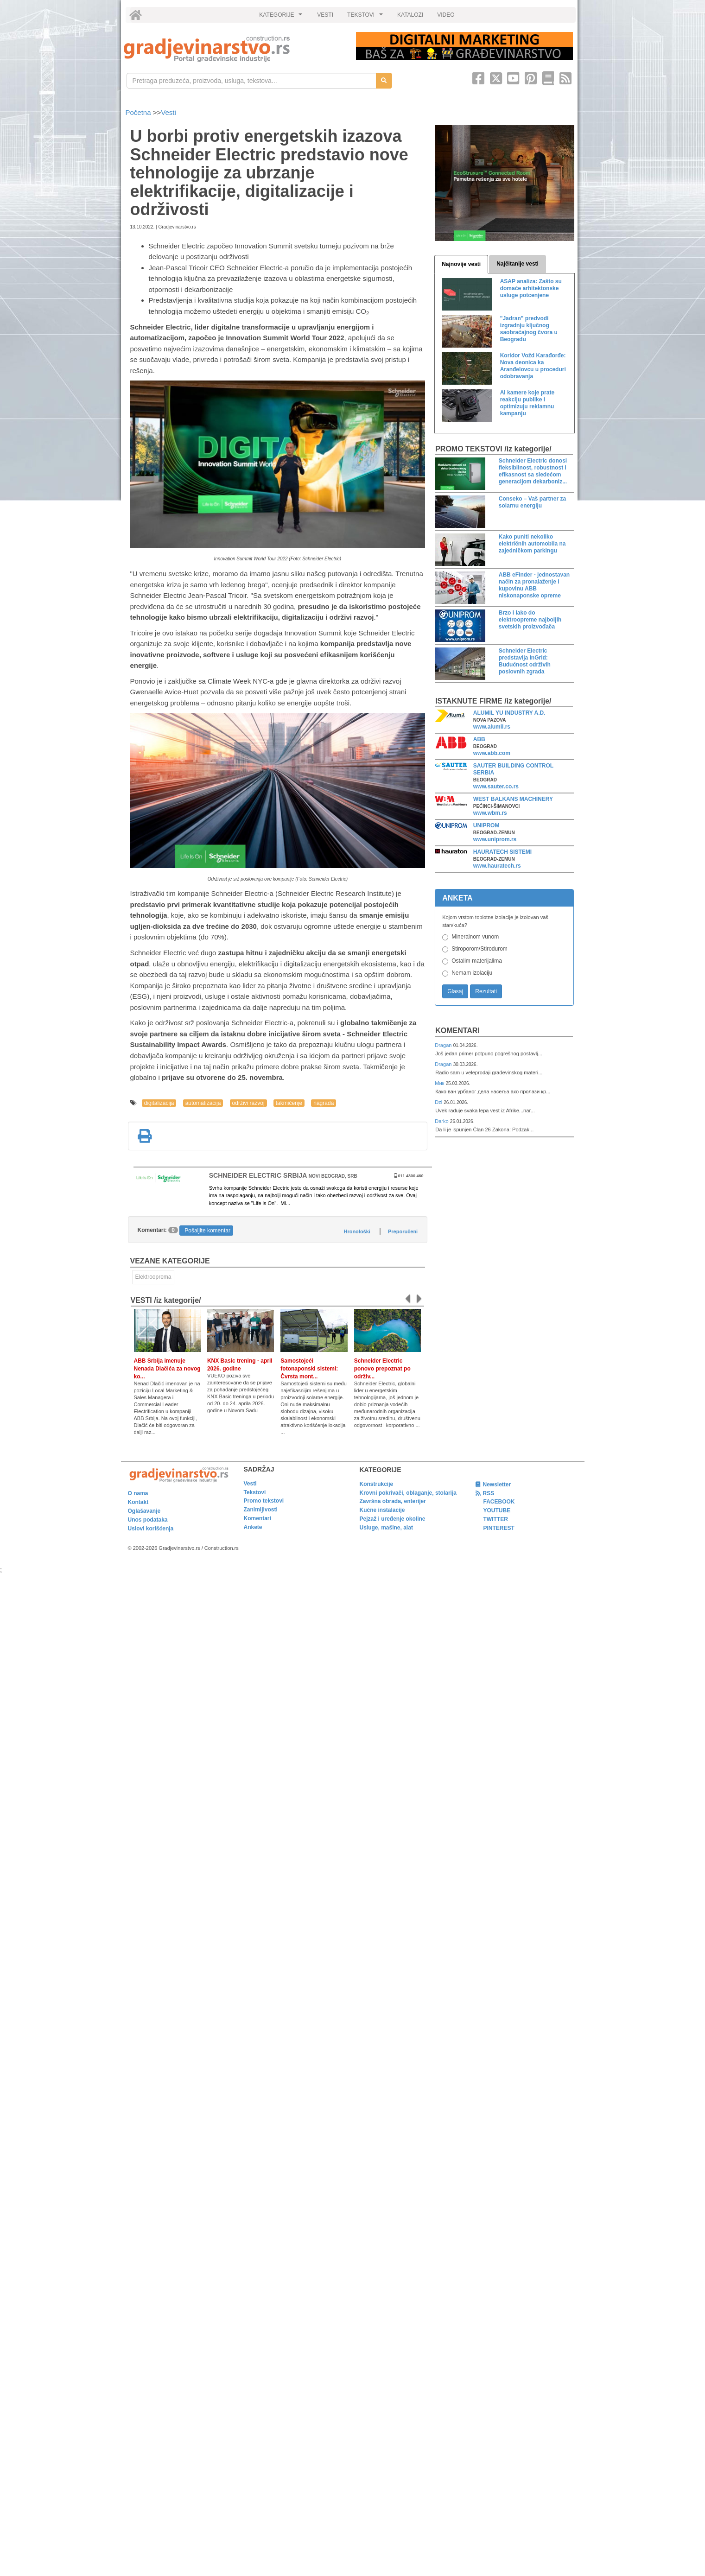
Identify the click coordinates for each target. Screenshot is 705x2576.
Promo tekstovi (264, 1500)
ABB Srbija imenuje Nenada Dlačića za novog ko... (167, 1369)
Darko (442, 1121)
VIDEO (445, 15)
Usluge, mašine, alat (386, 1527)
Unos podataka (148, 1519)
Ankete (253, 1527)
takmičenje (289, 1103)
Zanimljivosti (261, 1509)
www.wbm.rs (490, 813)
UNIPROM (486, 825)
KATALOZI (410, 15)
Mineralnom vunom (475, 936)
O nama (138, 1493)
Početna (139, 112)
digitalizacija (159, 1103)
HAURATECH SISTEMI (502, 852)
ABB (479, 739)
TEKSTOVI (366, 17)
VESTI (325, 15)
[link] (233, 49)
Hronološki (356, 1231)
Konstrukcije (377, 1484)
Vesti (168, 112)
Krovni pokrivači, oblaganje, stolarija (408, 1493)
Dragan (444, 1045)
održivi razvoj (248, 1103)
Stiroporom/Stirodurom (479, 948)
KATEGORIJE (282, 17)
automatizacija (203, 1103)
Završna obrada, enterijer (393, 1501)
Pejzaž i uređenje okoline (393, 1519)
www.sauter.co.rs (496, 786)
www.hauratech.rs (497, 866)
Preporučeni (403, 1231)
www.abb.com (491, 753)
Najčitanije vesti (517, 263)
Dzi (439, 1102)
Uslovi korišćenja (151, 1528)
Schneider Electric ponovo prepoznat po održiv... (382, 1369)
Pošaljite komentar (207, 1230)
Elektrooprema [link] (153, 1277)
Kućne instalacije (382, 1510)
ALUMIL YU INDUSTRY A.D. (509, 713)
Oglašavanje (144, 1511)
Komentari (457, 1030)
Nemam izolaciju (471, 973)
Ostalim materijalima (476, 961)
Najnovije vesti (461, 264)
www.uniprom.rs (495, 839)
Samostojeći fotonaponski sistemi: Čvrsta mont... (309, 1369)
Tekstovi (255, 1492)
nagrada (323, 1103)
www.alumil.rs (491, 726)
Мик (440, 1083)
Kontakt (138, 1502)
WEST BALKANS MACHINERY (513, 799)
